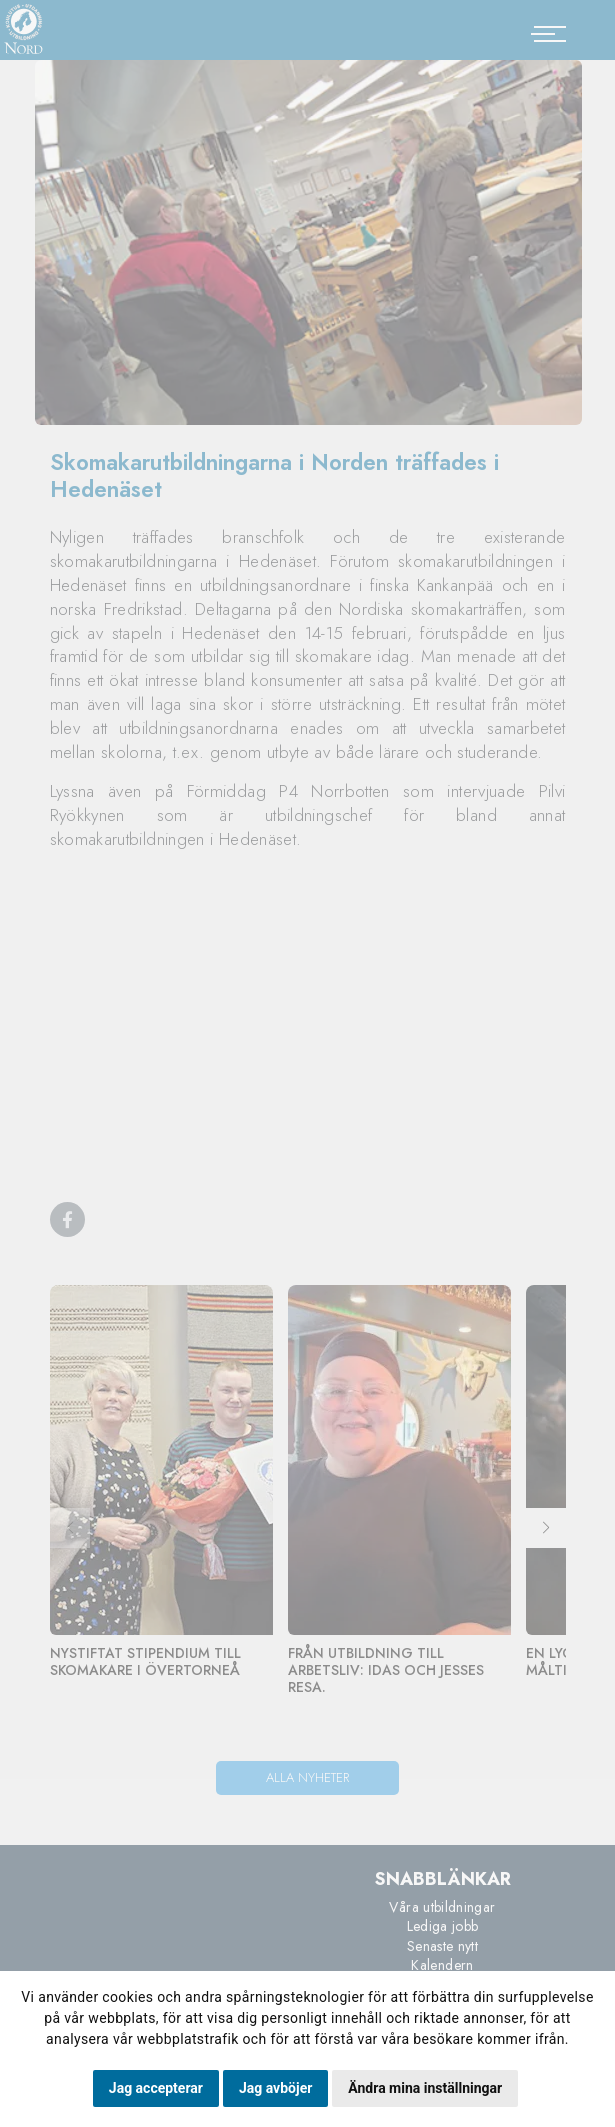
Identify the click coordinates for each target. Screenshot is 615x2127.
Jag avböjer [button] (275, 2088)
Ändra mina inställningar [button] (425, 2088)
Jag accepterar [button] (156, 2088)
